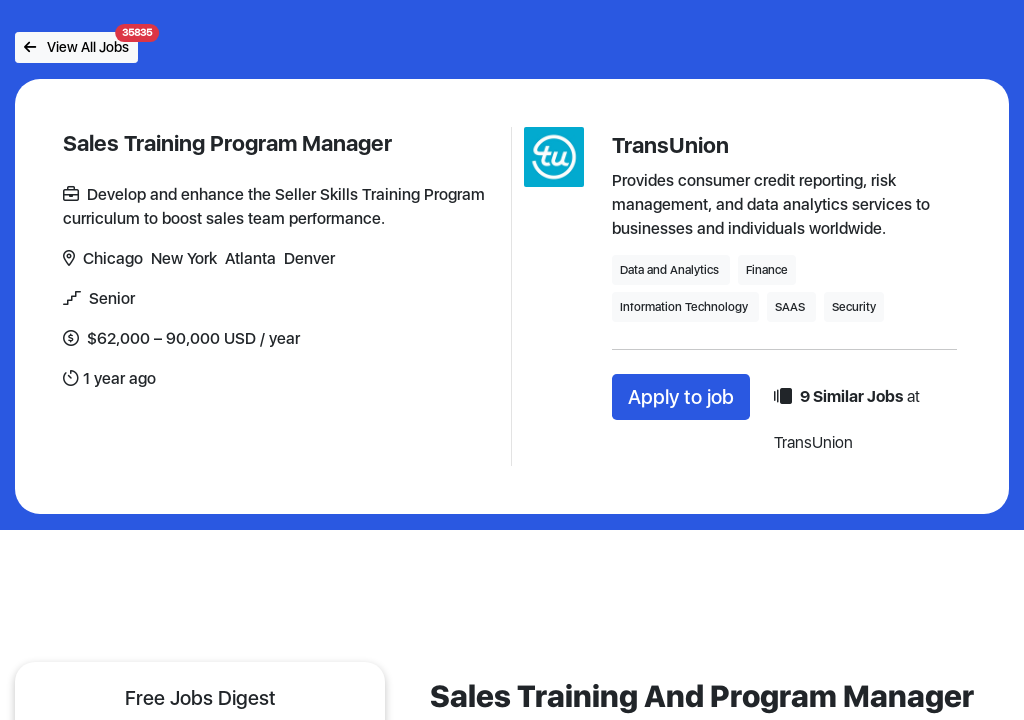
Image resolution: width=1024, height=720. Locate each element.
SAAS (791, 307)
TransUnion (670, 145)
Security (854, 307)
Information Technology (685, 307)
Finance (767, 270)
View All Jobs (81, 43)
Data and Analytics (671, 270)
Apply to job (681, 397)
